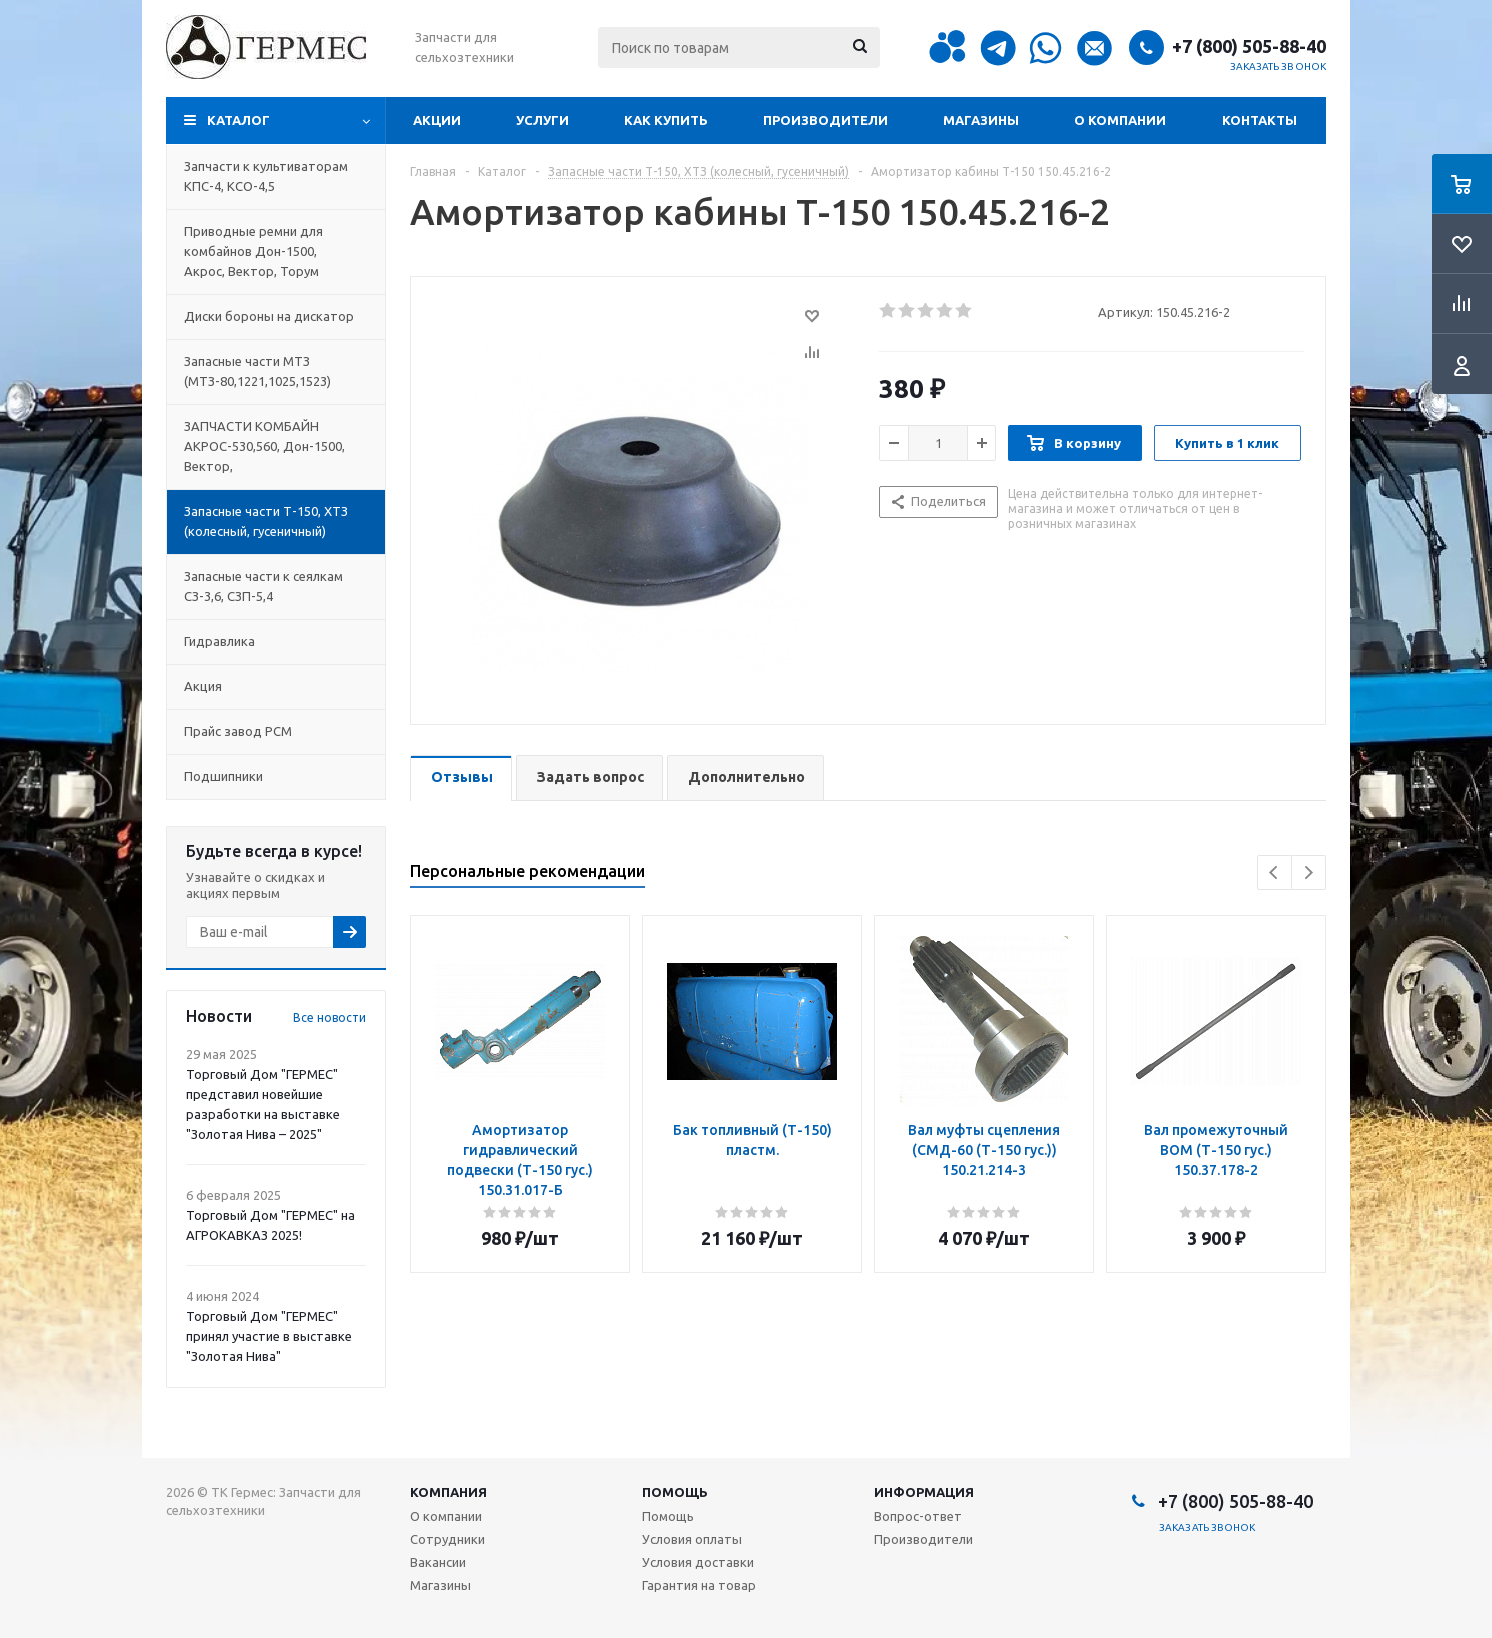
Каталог (238, 120)
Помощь (675, 1492)
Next (1308, 872)
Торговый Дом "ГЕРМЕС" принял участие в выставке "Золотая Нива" (269, 1336)
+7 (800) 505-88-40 (1249, 46)
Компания (448, 1492)
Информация (924, 1492)
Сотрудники (447, 1539)
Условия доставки (698, 1562)
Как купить (666, 120)
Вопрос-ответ (918, 1516)
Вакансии (438, 1562)
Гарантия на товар (699, 1585)
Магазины (981, 120)
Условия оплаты (692, 1539)
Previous (1274, 872)
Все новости (329, 1017)
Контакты (1259, 120)
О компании (1120, 120)
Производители (825, 120)
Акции (437, 120)
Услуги (542, 120)
